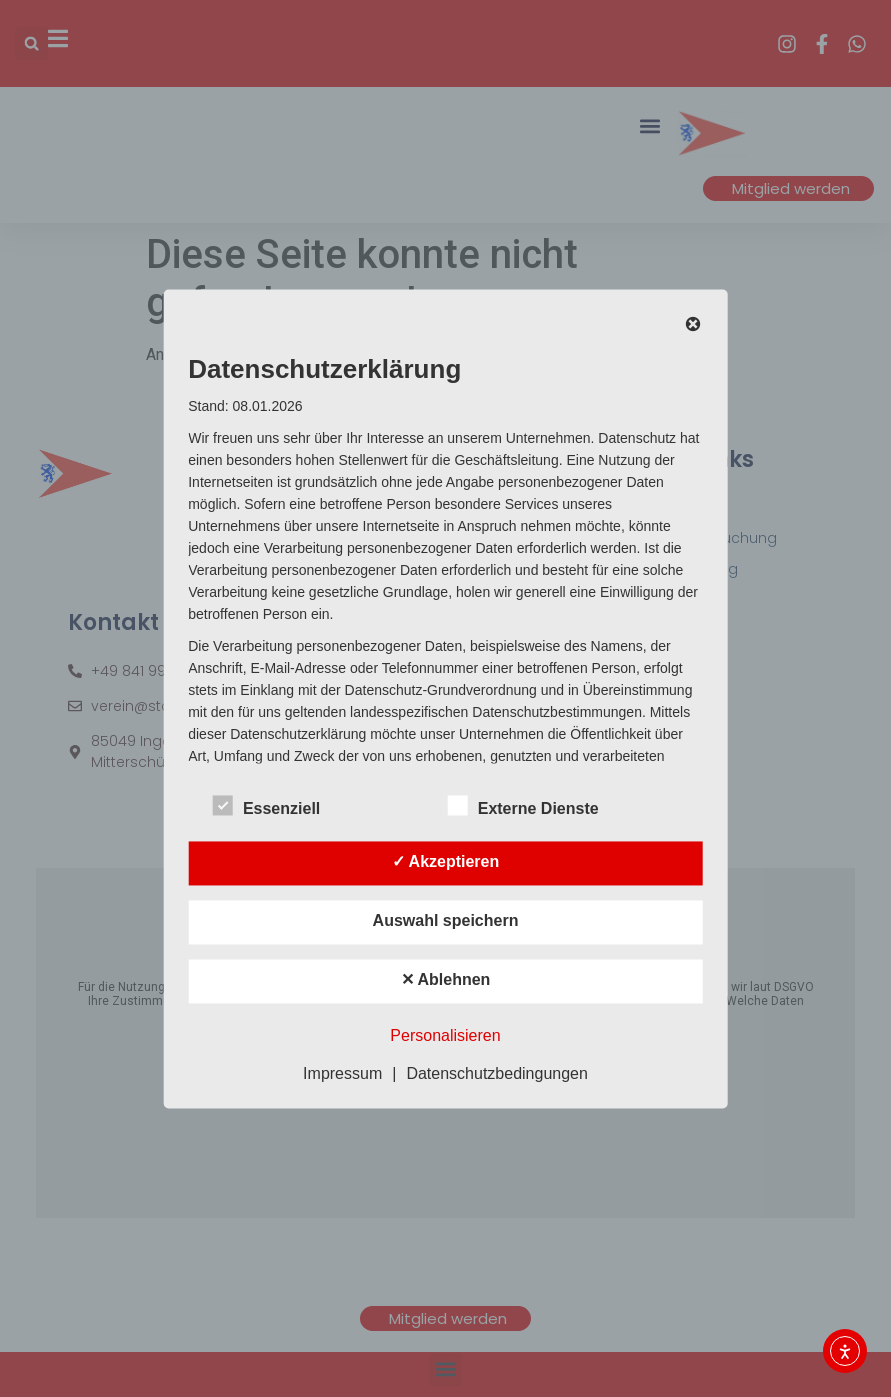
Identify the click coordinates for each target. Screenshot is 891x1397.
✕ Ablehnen (446, 979)
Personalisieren (445, 1035)
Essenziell (266, 805)
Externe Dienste (523, 805)
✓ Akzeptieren (446, 861)
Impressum (342, 1073)
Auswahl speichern (446, 920)
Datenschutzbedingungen (496, 1073)
